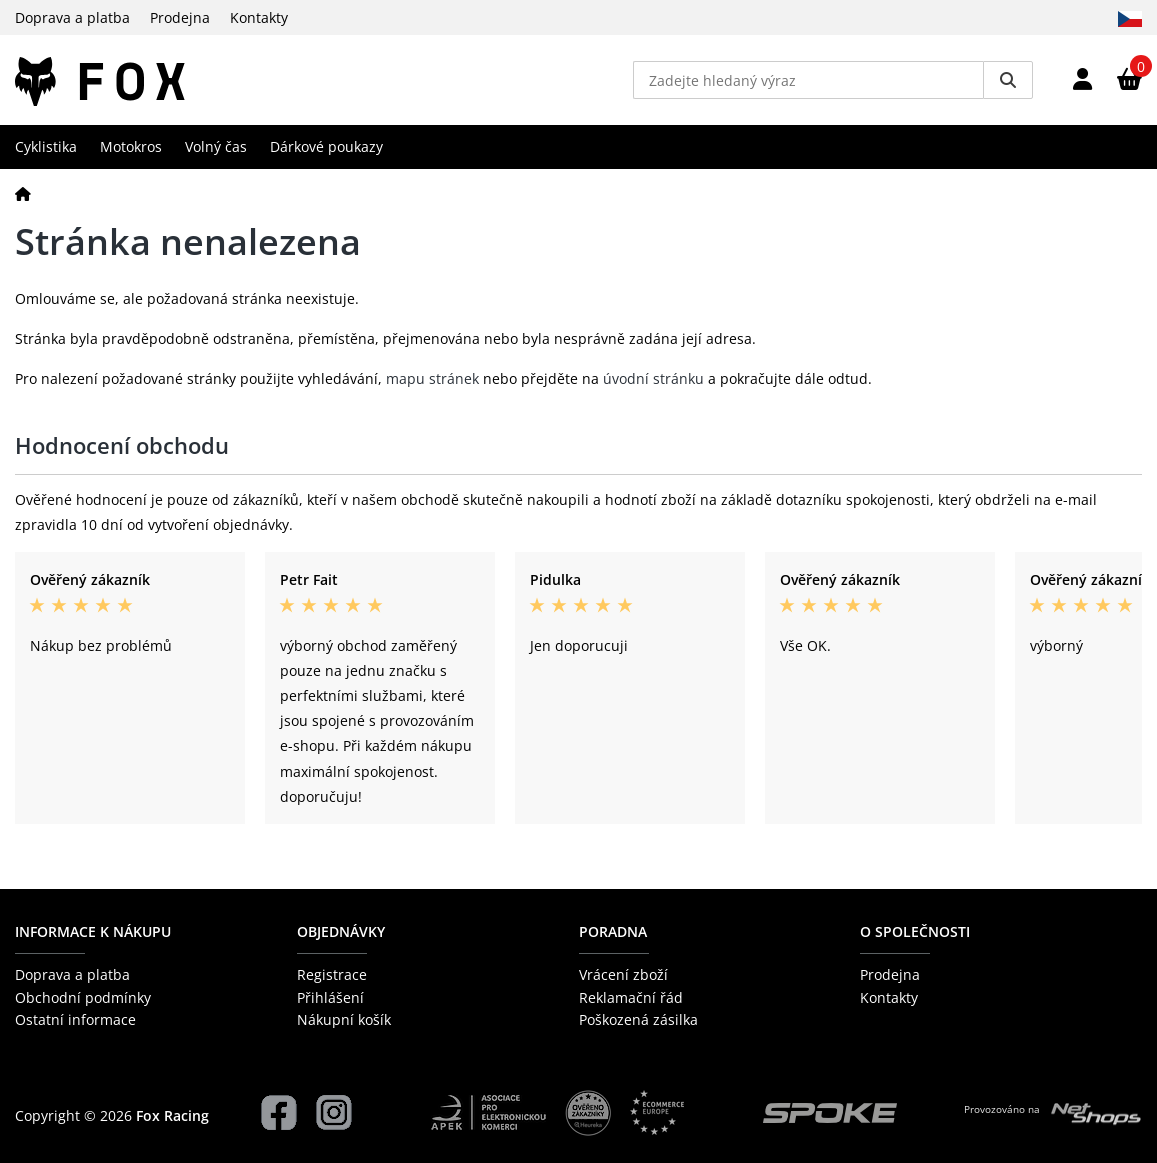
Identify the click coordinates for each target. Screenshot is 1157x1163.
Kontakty (259, 17)
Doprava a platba (72, 17)
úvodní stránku (653, 378)
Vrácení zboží (623, 974)
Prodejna (180, 17)
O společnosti (915, 931)
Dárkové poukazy (326, 146)
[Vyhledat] (1008, 80)
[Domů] (23, 193)
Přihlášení (330, 997)
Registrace (332, 974)
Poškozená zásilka (638, 1019)
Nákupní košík (344, 1019)
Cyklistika (46, 146)
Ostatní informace (75, 1019)
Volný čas (216, 146)
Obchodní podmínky (83, 997)
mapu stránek (432, 378)
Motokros (131, 146)
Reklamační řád (631, 997)
